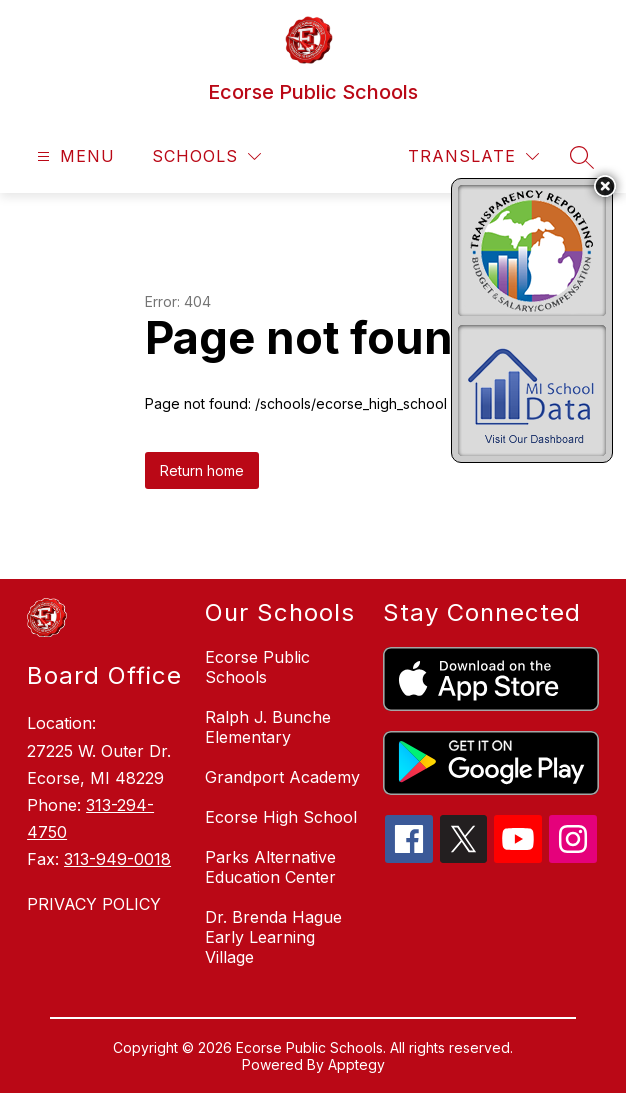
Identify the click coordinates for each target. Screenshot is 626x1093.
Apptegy (356, 1064)
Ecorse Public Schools (257, 667)
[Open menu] (73, 156)
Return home (202, 470)
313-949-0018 (117, 859)
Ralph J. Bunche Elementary (268, 727)
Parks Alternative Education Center (270, 867)
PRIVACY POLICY (94, 904)
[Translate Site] (473, 156)
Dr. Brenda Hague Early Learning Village (273, 937)
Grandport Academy (282, 777)
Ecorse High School (281, 817)
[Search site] (582, 157)
